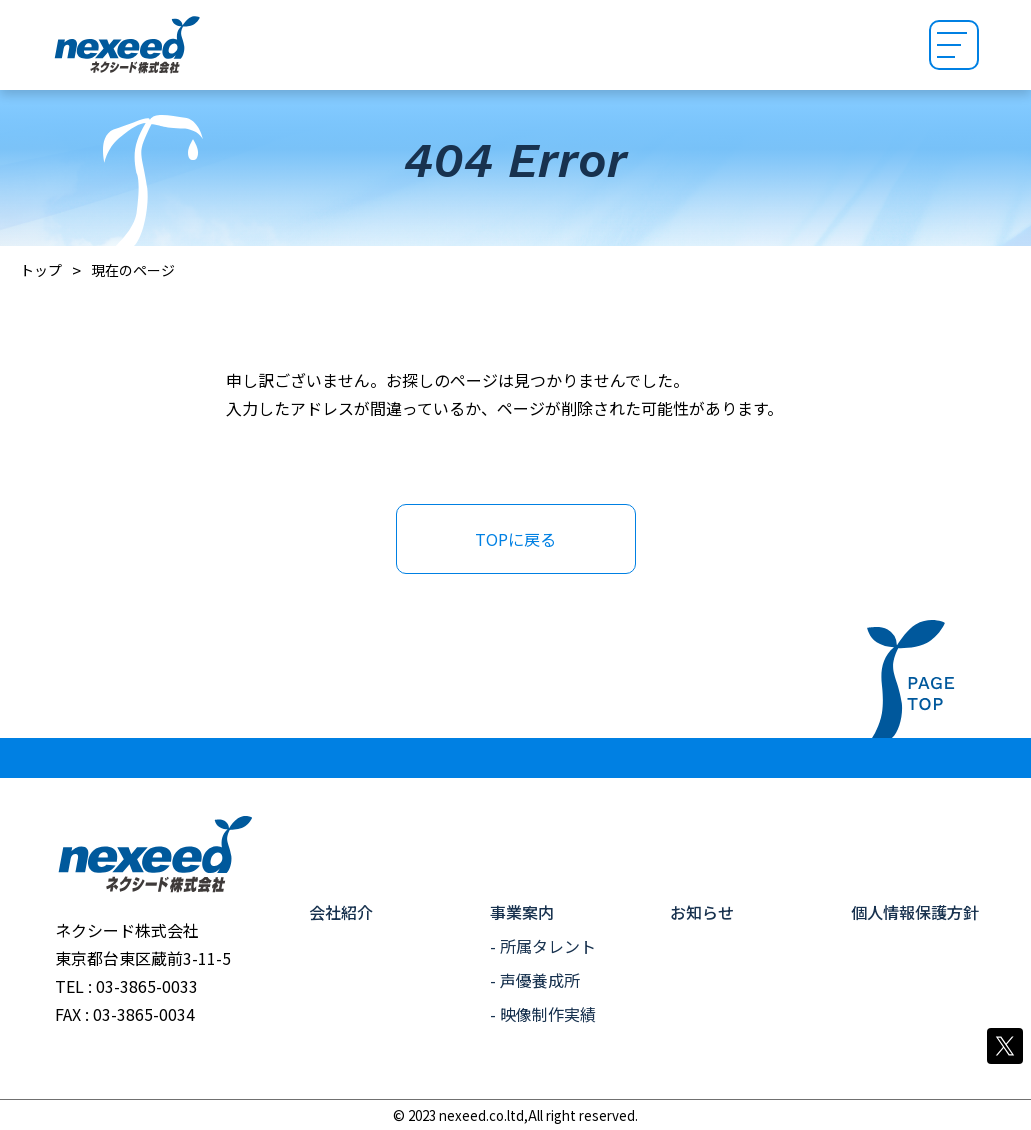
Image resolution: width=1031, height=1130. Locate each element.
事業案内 (522, 912)
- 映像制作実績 (543, 1014)
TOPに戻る (515, 539)
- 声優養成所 (535, 980)
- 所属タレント (543, 946)
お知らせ (702, 912)
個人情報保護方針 (915, 912)
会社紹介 (341, 912)
